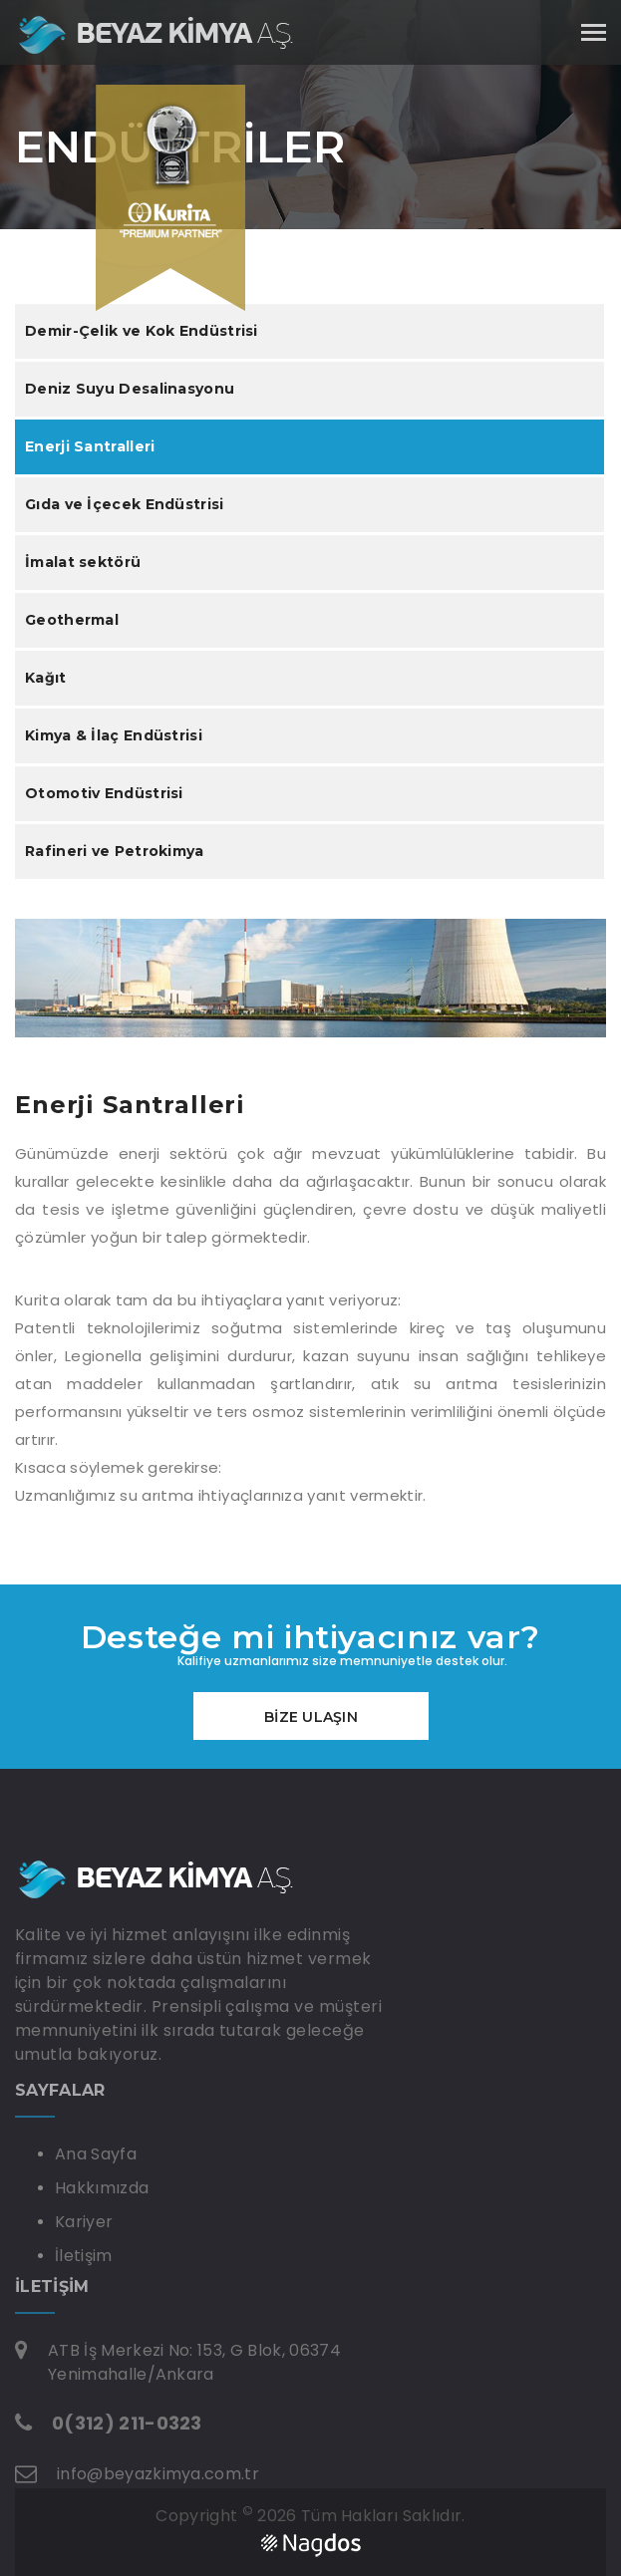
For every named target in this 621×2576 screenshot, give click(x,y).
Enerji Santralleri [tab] (90, 446)
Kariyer (84, 2221)
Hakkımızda (102, 2187)
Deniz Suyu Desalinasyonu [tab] (129, 389)
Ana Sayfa (96, 2154)
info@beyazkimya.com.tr (158, 2473)
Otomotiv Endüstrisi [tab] (104, 793)
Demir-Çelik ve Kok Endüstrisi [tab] (141, 331)
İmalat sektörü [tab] (83, 562)
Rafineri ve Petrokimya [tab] (114, 851)
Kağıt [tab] (46, 678)
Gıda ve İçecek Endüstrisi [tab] (124, 504)
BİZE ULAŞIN (310, 1717)
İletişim (84, 2255)
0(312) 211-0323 (127, 2423)
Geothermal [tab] (72, 620)
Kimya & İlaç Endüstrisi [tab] (113, 735)
